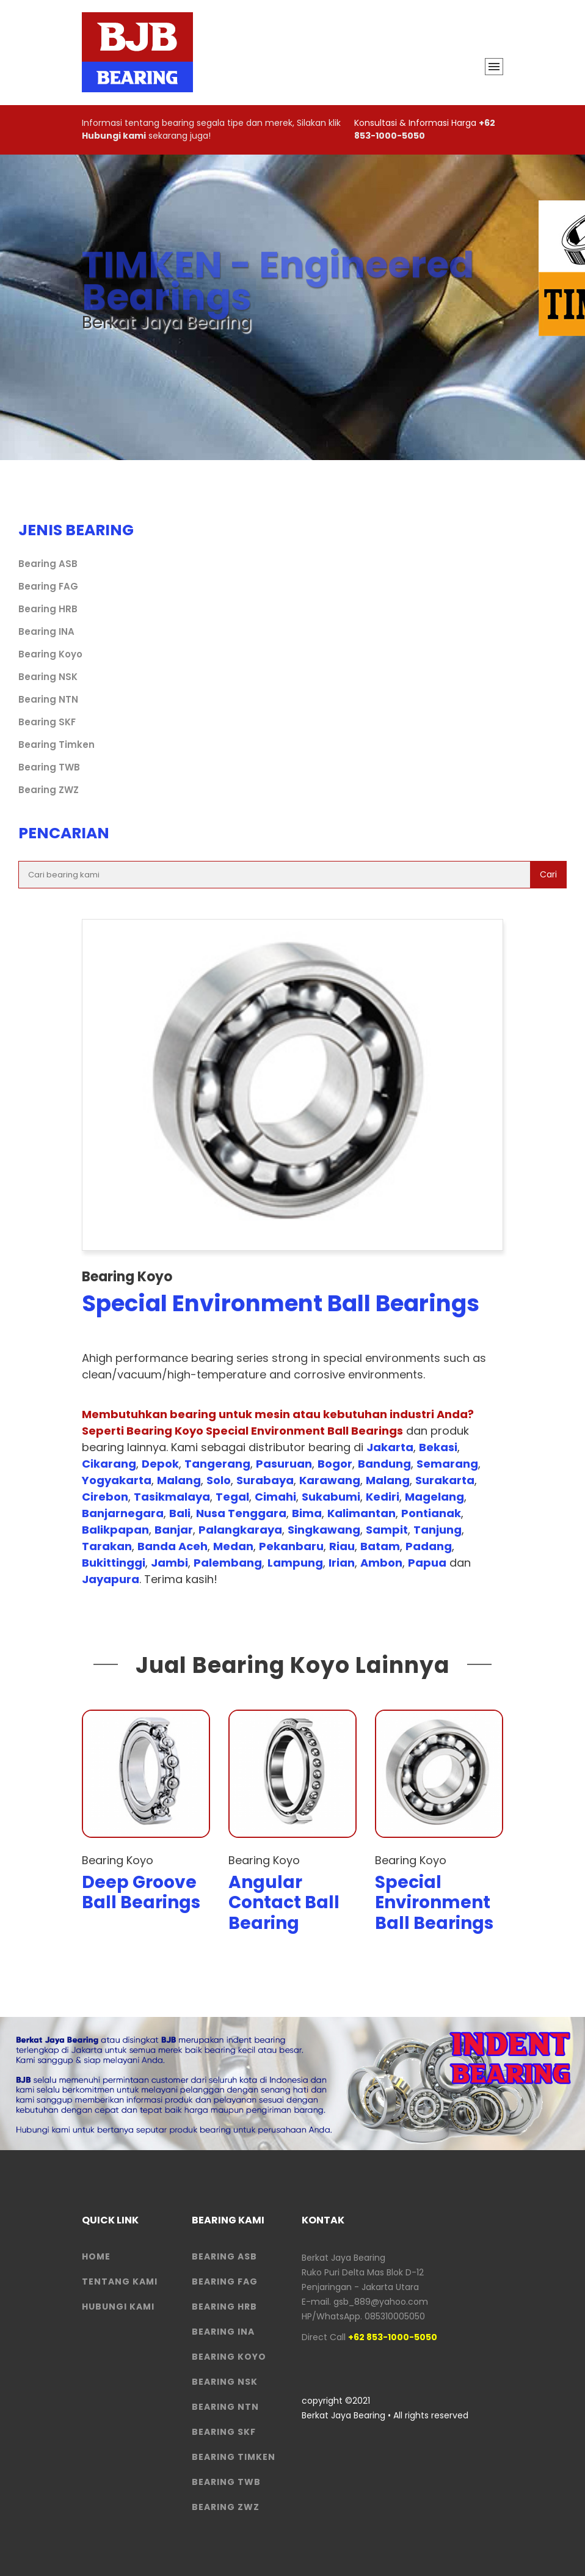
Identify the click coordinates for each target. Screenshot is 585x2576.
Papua (427, 1562)
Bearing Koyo (50, 654)
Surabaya (265, 1480)
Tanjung (437, 1529)
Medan (233, 1546)
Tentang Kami (120, 2281)
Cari (548, 874)
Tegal (232, 1496)
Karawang (329, 1480)
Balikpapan (115, 1529)
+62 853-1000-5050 (424, 129)
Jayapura (110, 1579)
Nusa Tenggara (241, 1513)
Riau (342, 1546)
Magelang (434, 1496)
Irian (342, 1562)
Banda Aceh (172, 1546)
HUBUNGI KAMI (118, 2306)
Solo (218, 1480)
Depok (160, 1463)
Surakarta (444, 1480)
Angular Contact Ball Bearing (284, 1902)
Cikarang (109, 1463)
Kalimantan (361, 1513)
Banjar (173, 1529)
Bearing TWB (49, 767)
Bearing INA (46, 631)
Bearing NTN (48, 699)
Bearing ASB (48, 563)
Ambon (381, 1562)
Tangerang (217, 1463)
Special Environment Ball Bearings (434, 1902)
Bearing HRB (48, 608)
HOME (96, 2256)
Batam (380, 1546)
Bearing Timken (56, 744)
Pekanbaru (291, 1546)
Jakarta (389, 1447)
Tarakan (107, 1546)
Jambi (169, 1562)
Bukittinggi (113, 1562)
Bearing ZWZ (48, 789)
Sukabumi (331, 1496)
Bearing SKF (47, 721)
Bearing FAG (48, 586)
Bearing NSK (48, 676)
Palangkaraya (240, 1529)
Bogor (335, 1463)
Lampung (295, 1562)
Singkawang (324, 1529)
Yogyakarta (116, 1480)
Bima (307, 1513)
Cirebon (105, 1496)
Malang (179, 1480)
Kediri (382, 1496)
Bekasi (438, 1447)
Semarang (447, 1463)
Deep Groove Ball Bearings (141, 1892)
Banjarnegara (123, 1513)
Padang (428, 1546)
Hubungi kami (114, 136)
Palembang (228, 1562)
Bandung (384, 1463)
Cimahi (275, 1496)
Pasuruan (284, 1463)
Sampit (387, 1529)
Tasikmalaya (172, 1496)
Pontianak (431, 1513)
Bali (180, 1513)
